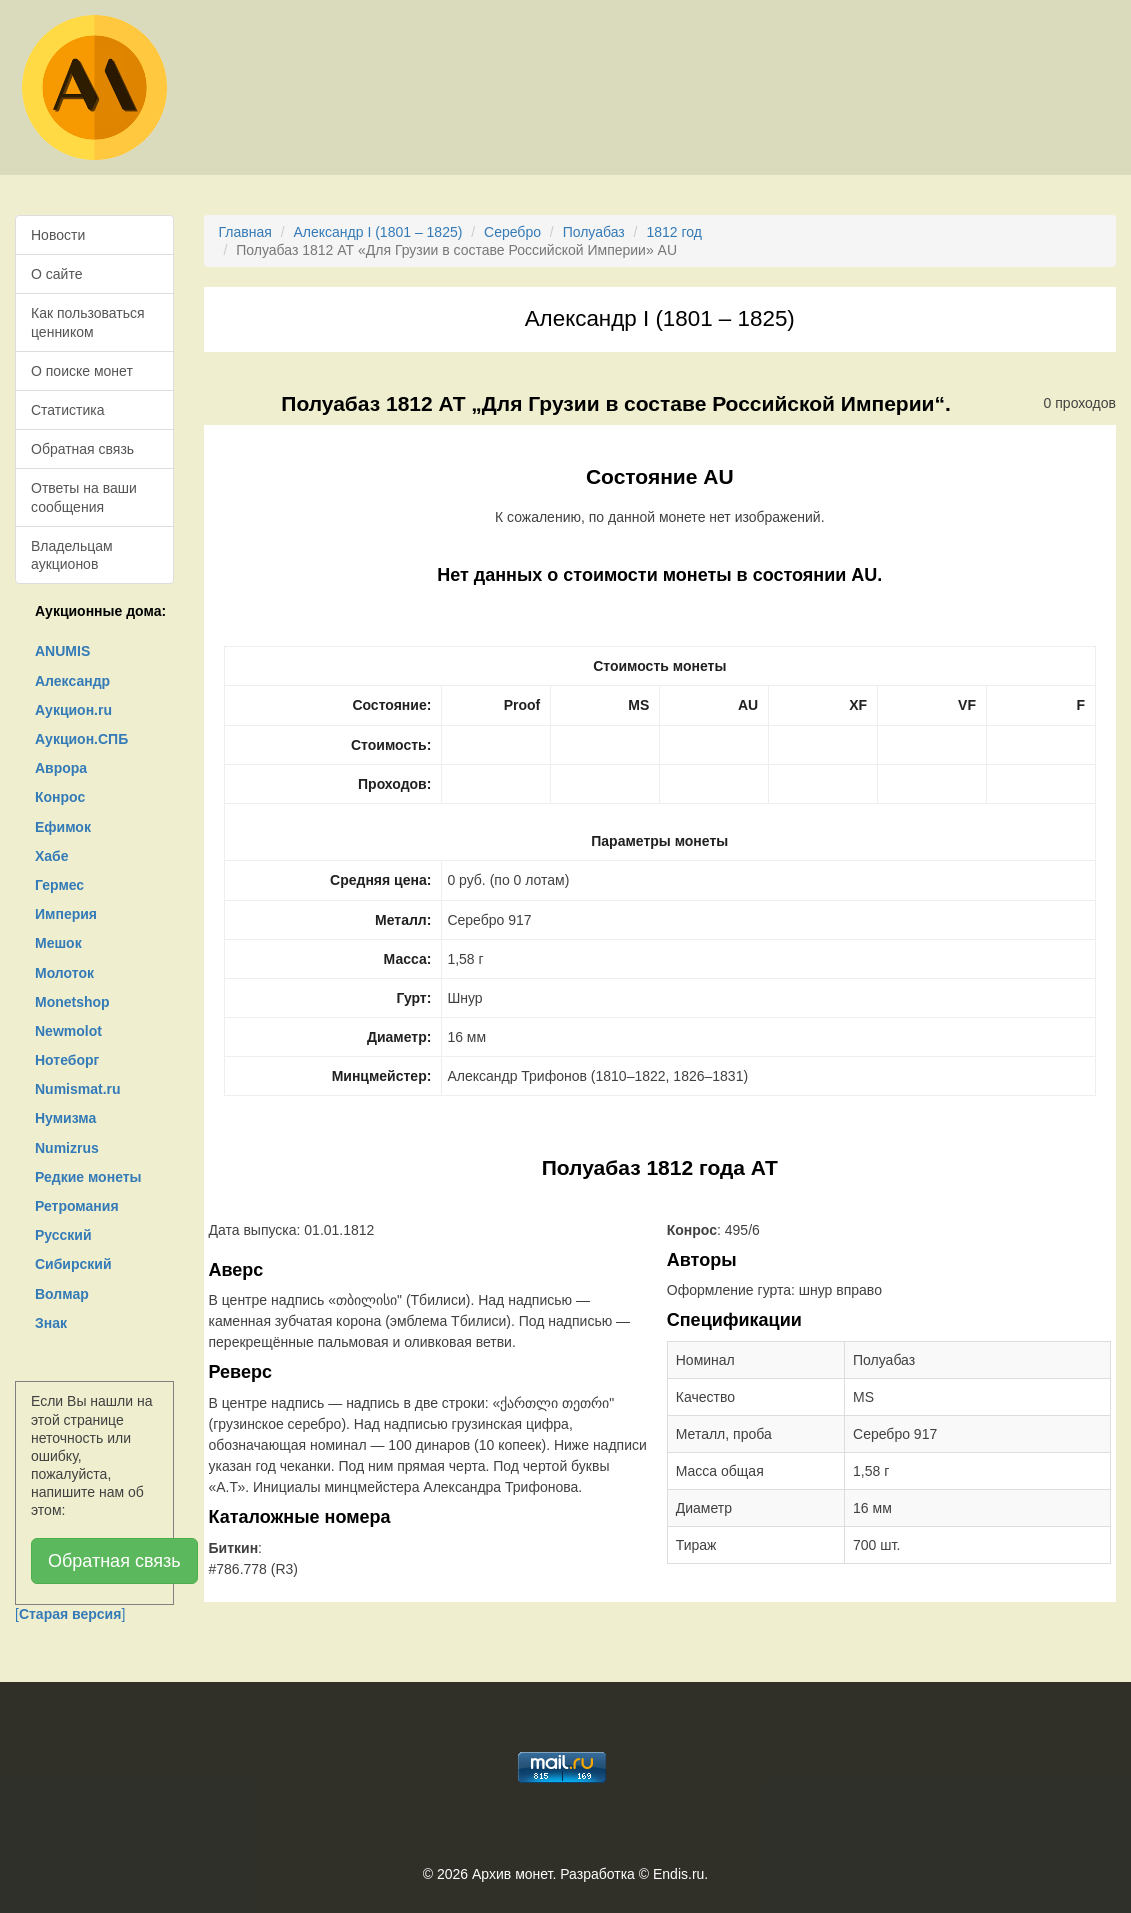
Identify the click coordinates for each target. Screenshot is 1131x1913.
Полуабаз (594, 232)
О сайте (56, 274)
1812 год (673, 232)
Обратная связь (82, 449)
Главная (245, 232)
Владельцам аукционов (72, 555)
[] (70, 1614)
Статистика (68, 410)
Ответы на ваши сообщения (84, 497)
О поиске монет (82, 371)
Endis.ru (678, 1874)
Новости (58, 235)
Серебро (512, 232)
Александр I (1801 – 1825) (377, 232)
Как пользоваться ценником (88, 322)
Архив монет (512, 1874)
